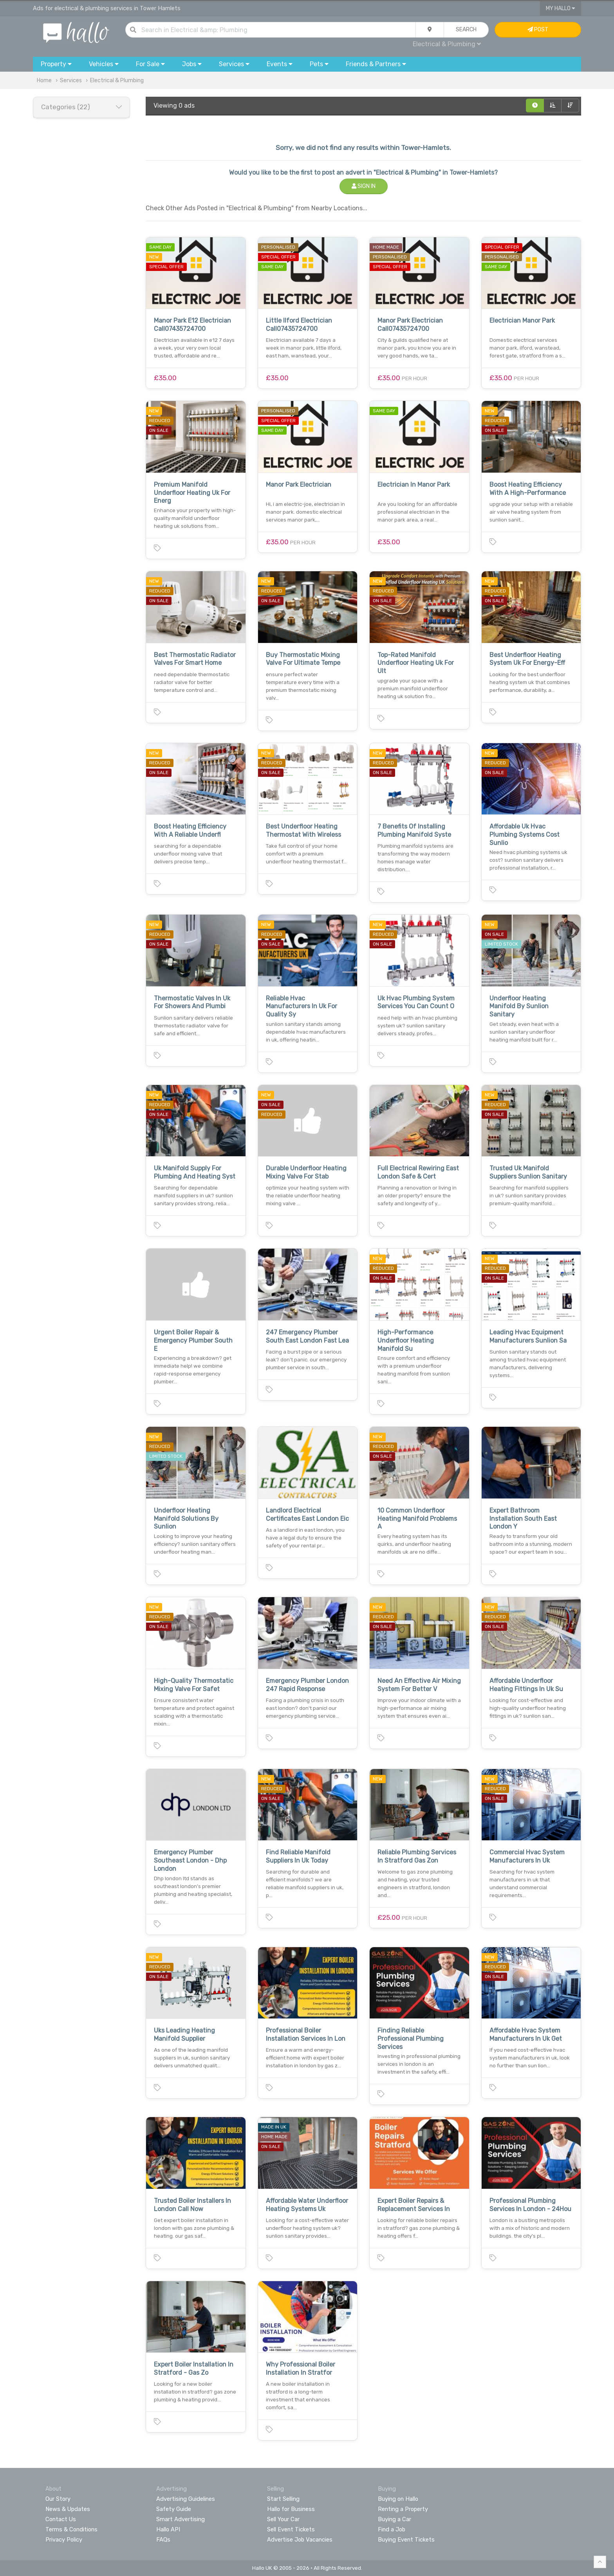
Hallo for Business (291, 2509)
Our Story (57, 2498)
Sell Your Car (283, 2519)
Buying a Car (394, 2519)
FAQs (163, 2539)
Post (537, 29)
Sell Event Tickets (291, 2529)
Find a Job (391, 2529)
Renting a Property (403, 2509)
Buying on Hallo (398, 2498)
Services (71, 80)
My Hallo (560, 8)
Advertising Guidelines (185, 2498)
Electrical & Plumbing (447, 44)
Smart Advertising (180, 2519)
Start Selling (283, 2498)
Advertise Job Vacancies (299, 2539)
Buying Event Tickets (406, 2539)
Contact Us (60, 2519)
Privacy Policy (63, 2539)
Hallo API (168, 2529)
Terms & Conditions (71, 2529)
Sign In (364, 186)
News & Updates (67, 2509)
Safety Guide (173, 2509)
